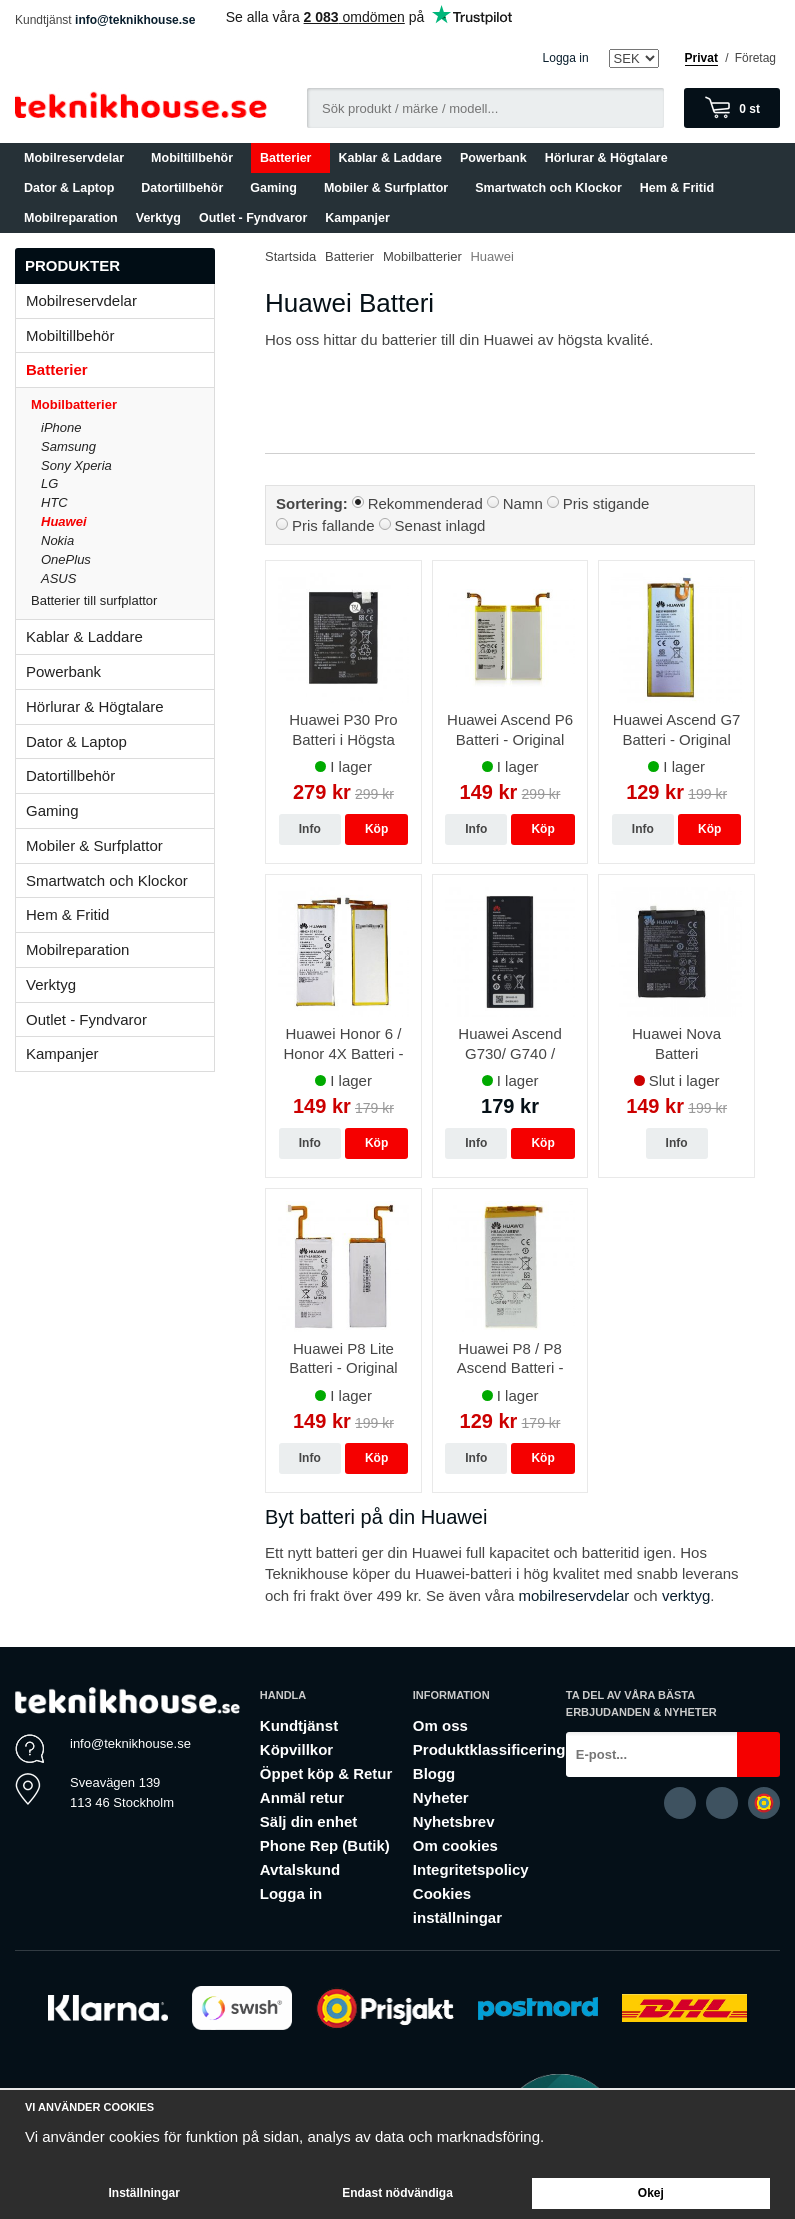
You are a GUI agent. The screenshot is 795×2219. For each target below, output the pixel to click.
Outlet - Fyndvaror (253, 218)
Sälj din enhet (309, 1821)
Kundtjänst (299, 1725)
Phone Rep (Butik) (325, 1845)
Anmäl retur (302, 1797)
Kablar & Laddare (391, 158)
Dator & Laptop (73, 188)
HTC (54, 502)
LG (49, 483)
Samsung (68, 446)
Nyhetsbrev (454, 1821)
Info (310, 829)
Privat (701, 58)
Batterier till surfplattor (122, 600)
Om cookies (455, 1845)
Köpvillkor (296, 1749)
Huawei (64, 521)
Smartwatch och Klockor (548, 188)
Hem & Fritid (681, 188)
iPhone (61, 427)
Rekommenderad (425, 503)
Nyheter (441, 1797)
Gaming (278, 188)
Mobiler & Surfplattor (390, 188)
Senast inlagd (440, 525)
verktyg (686, 1595)
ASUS (58, 578)
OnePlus (66, 559)
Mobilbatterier (122, 404)
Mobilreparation (71, 218)
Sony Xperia (76, 465)
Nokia (57, 540)
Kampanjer (357, 218)
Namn (523, 503)
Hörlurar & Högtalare (606, 158)
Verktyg (158, 218)
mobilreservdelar (573, 1595)
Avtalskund (300, 1869)
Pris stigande (606, 503)
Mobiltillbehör (196, 158)
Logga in (566, 58)
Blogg (434, 1773)
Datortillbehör (186, 188)
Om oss (440, 1725)
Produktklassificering (489, 1749)
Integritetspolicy (471, 1869)
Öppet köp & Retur (326, 1773)
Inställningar (143, 2193)
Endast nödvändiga (397, 2193)
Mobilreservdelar (78, 158)
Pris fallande (333, 525)
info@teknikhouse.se (135, 20)
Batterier (290, 158)
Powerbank (493, 158)
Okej (651, 2193)
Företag (755, 58)
